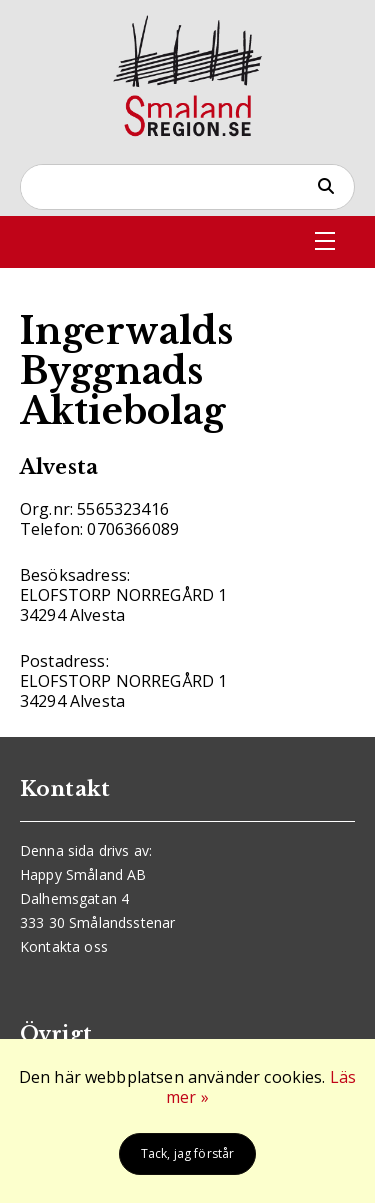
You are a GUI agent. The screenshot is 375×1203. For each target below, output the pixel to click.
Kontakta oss (64, 946)
